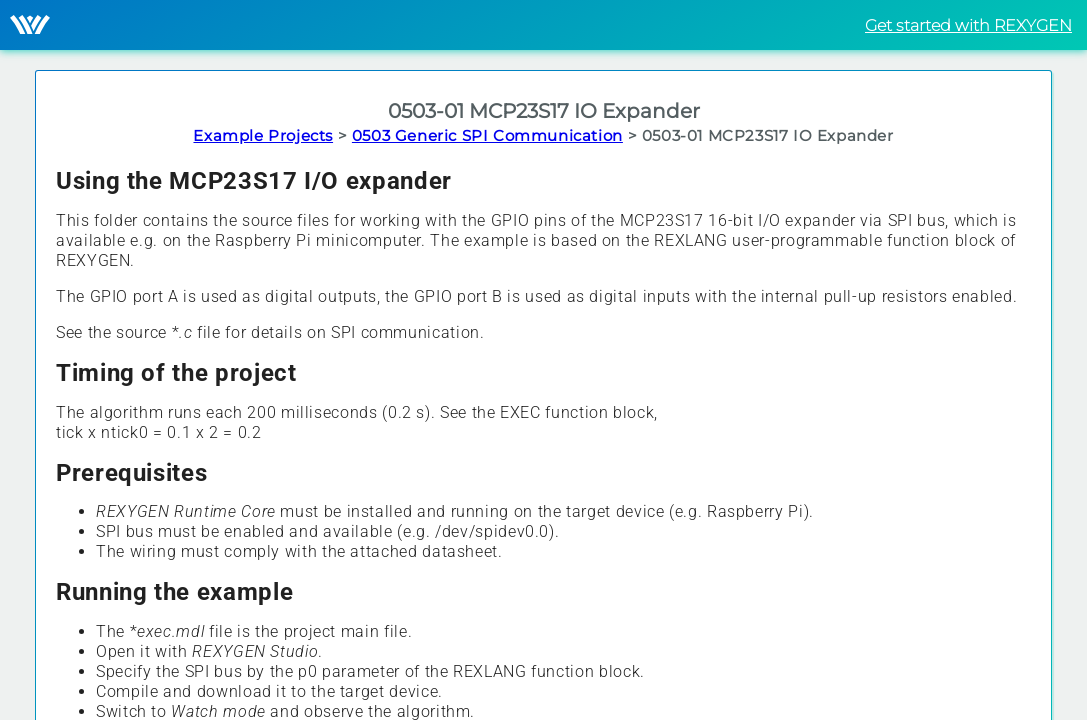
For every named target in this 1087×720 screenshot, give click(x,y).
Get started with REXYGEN (968, 25)
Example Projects (263, 135)
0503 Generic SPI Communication (487, 135)
